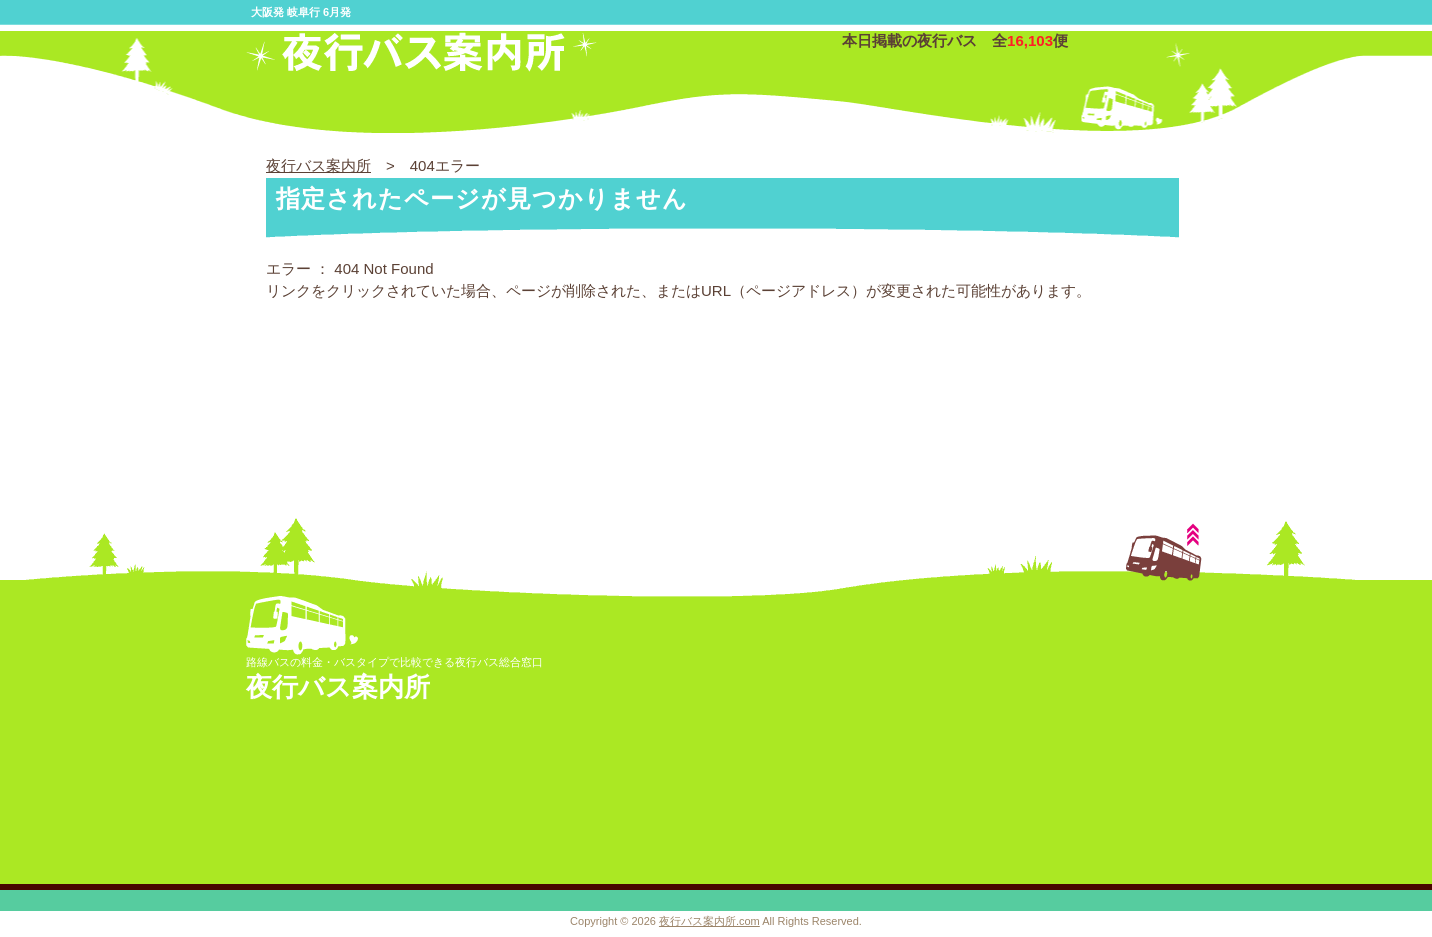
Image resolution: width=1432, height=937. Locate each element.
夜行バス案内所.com (709, 921)
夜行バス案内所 (318, 165)
